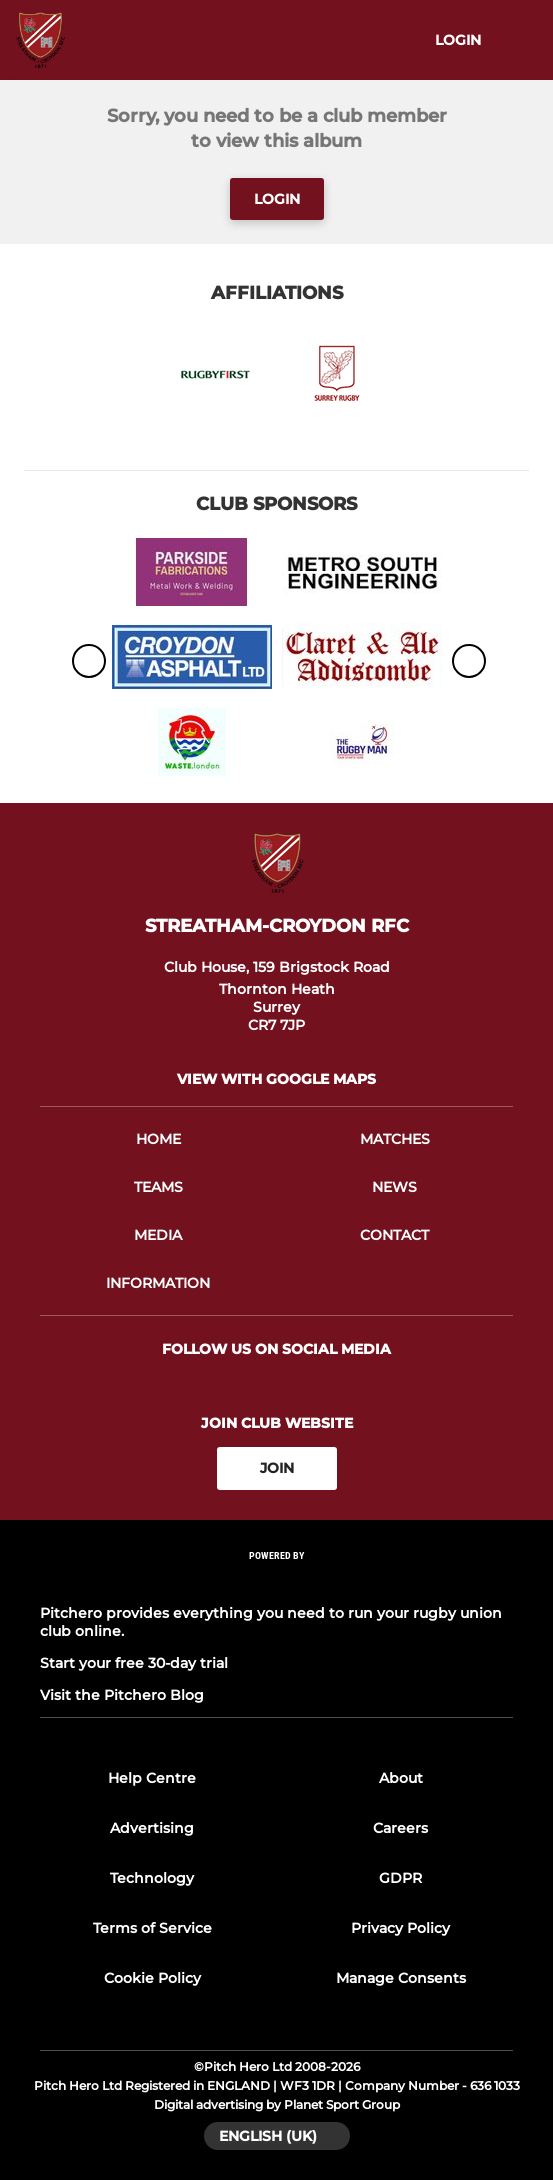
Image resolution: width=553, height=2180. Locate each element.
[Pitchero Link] (277, 1581)
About (401, 1778)
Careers (400, 1828)
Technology (152, 1878)
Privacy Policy (400, 1928)
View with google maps (276, 1079)
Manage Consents (401, 1978)
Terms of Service (152, 1928)
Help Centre (152, 1778)
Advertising (152, 1828)
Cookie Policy (152, 1978)
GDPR (400, 1878)
